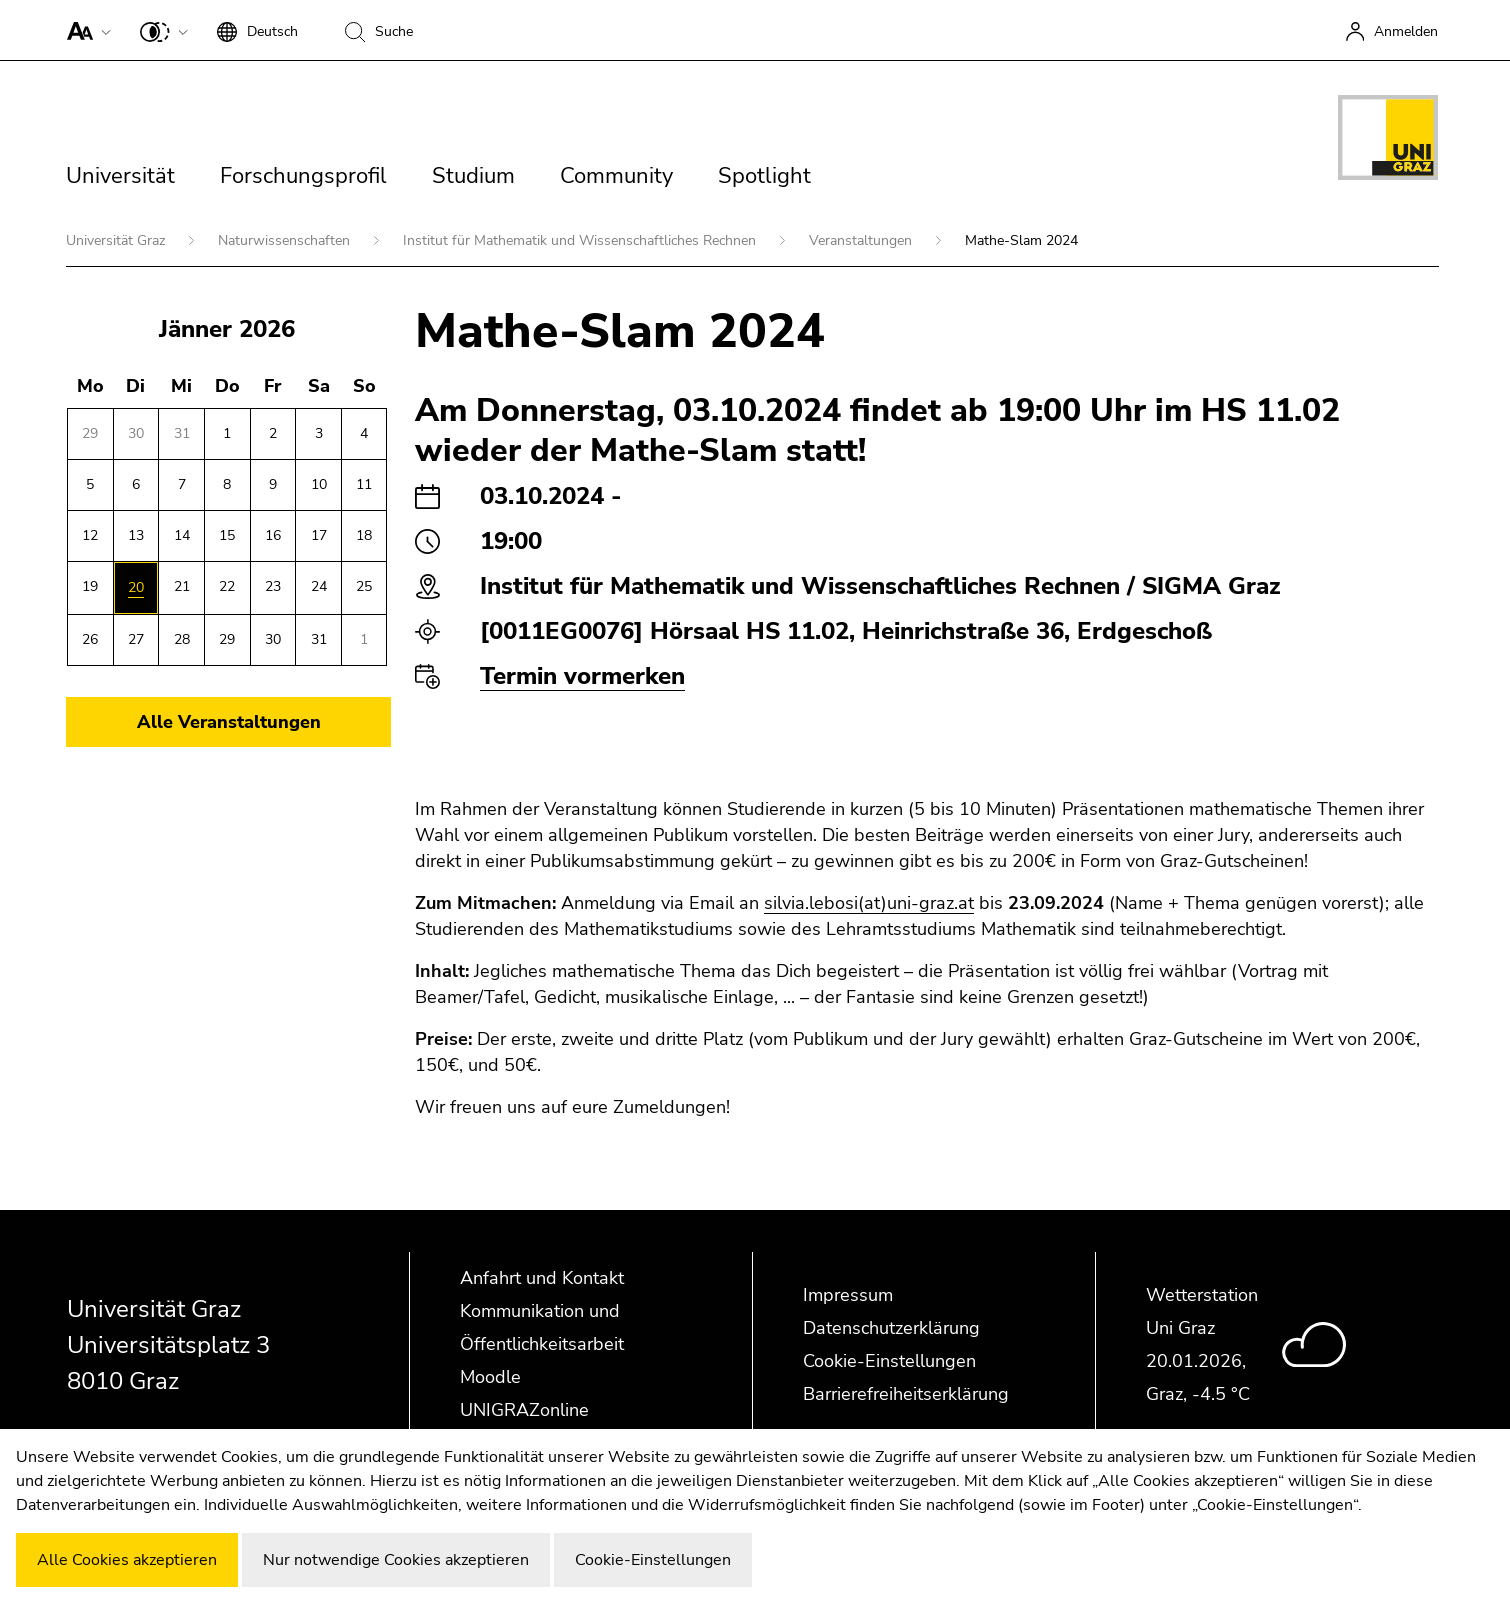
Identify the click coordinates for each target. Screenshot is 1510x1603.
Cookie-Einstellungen (889, 1361)
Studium (473, 176)
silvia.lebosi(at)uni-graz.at (869, 903)
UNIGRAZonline (524, 1410)
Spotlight (764, 176)
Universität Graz (117, 240)
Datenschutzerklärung (891, 1328)
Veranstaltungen (862, 240)
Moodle (490, 1377)
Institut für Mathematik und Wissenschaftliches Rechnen (581, 240)
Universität (120, 176)
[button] (84, 30)
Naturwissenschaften (286, 240)
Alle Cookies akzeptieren (127, 1560)
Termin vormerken (582, 676)
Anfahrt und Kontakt (542, 1278)
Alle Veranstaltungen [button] (229, 722)
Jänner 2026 (227, 329)
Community (616, 176)
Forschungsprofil (303, 176)
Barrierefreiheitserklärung (906, 1394)
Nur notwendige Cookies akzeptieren (396, 1560)
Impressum (848, 1295)
